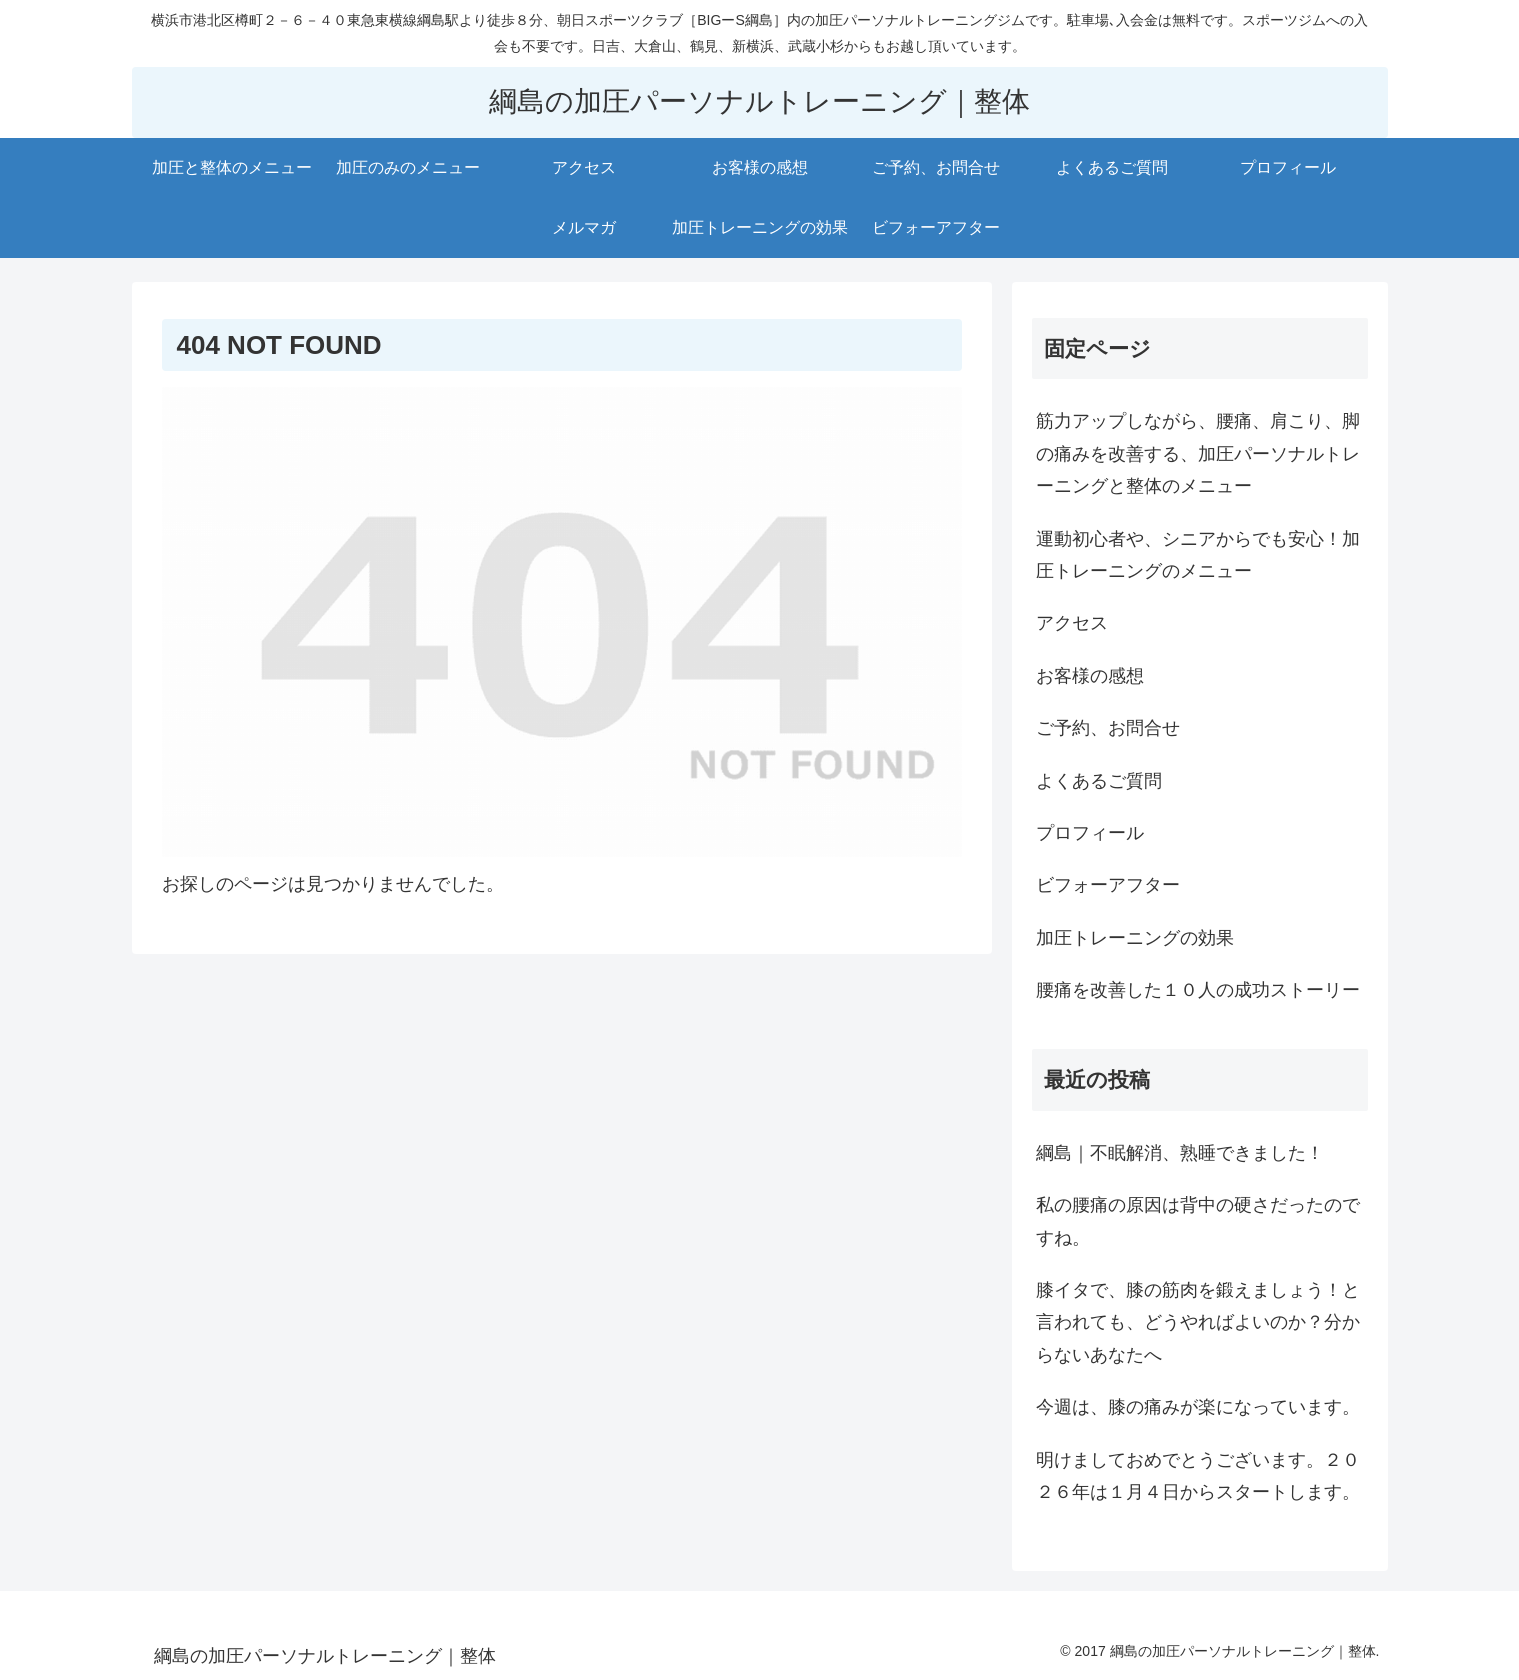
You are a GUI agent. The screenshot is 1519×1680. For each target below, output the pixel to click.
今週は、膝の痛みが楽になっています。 (1198, 1407)
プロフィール (1090, 833)
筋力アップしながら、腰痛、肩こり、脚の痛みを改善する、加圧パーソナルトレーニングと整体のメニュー (1198, 453)
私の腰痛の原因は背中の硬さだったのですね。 (1198, 1221)
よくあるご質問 (1099, 781)
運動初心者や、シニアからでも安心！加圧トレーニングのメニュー (1198, 555)
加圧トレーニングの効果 (1135, 938)
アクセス (1072, 623)
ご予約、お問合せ (1108, 728)
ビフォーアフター (1108, 885)
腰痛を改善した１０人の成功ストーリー (1198, 990)
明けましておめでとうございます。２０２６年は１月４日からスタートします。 (1198, 1476)
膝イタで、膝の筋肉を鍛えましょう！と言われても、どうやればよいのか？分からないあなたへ (1198, 1322)
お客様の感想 (1090, 676)
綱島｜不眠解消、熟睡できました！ (1180, 1153)
